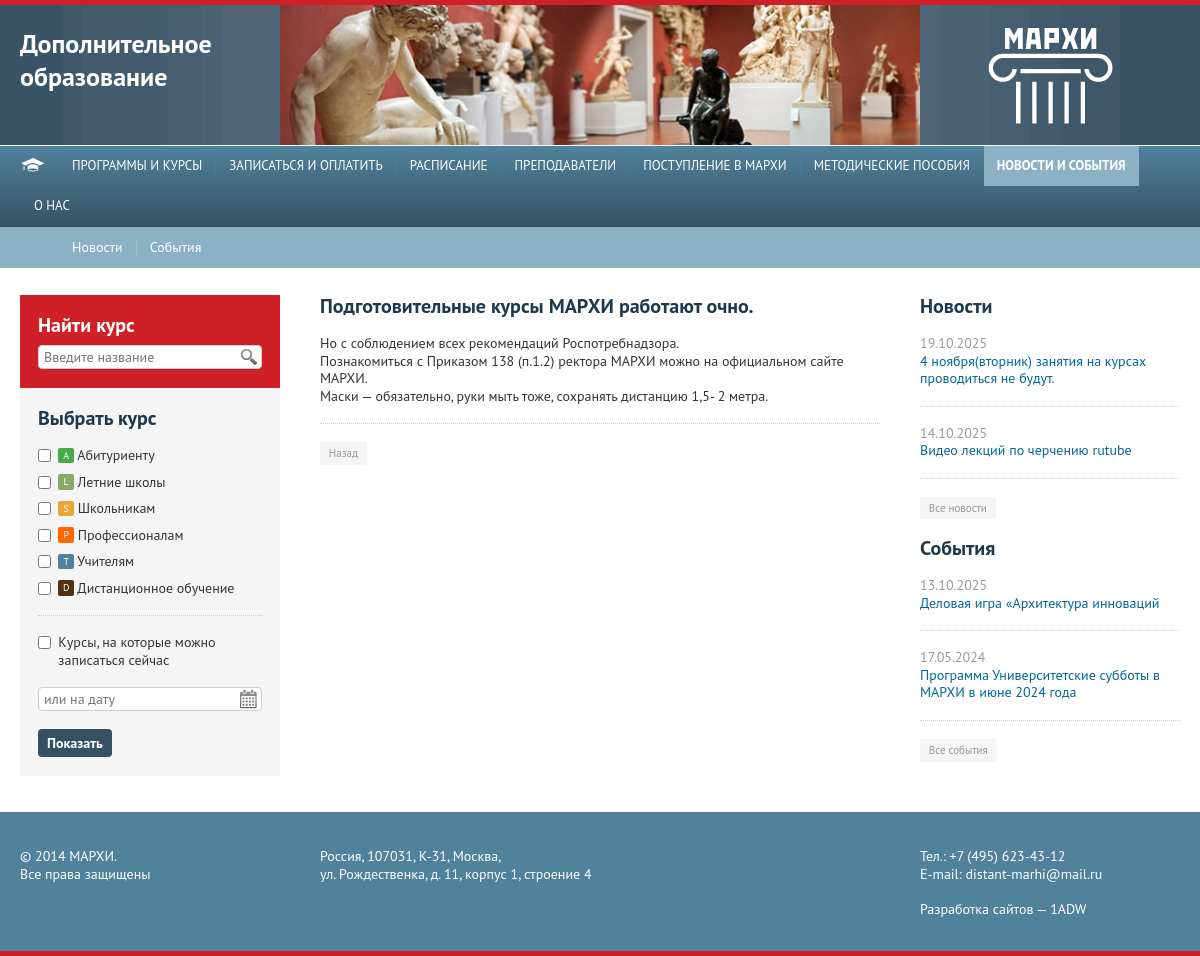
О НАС (52, 206)
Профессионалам (120, 535)
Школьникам (106, 508)
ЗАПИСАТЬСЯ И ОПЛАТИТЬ (306, 166)
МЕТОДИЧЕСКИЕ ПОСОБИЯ (892, 166)
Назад (343, 453)
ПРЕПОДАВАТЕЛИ (566, 166)
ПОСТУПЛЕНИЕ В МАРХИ (715, 166)
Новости (97, 247)
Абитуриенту (106, 455)
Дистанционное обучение (146, 588)
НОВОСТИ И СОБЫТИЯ (1061, 166)
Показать (75, 743)
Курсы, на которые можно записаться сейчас (136, 651)
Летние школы (111, 482)
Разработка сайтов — (1003, 909)
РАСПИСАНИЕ (449, 166)
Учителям (96, 561)
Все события (958, 750)
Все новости (958, 508)
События (176, 247)
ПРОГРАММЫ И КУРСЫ (137, 166)
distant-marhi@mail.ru (1034, 874)
